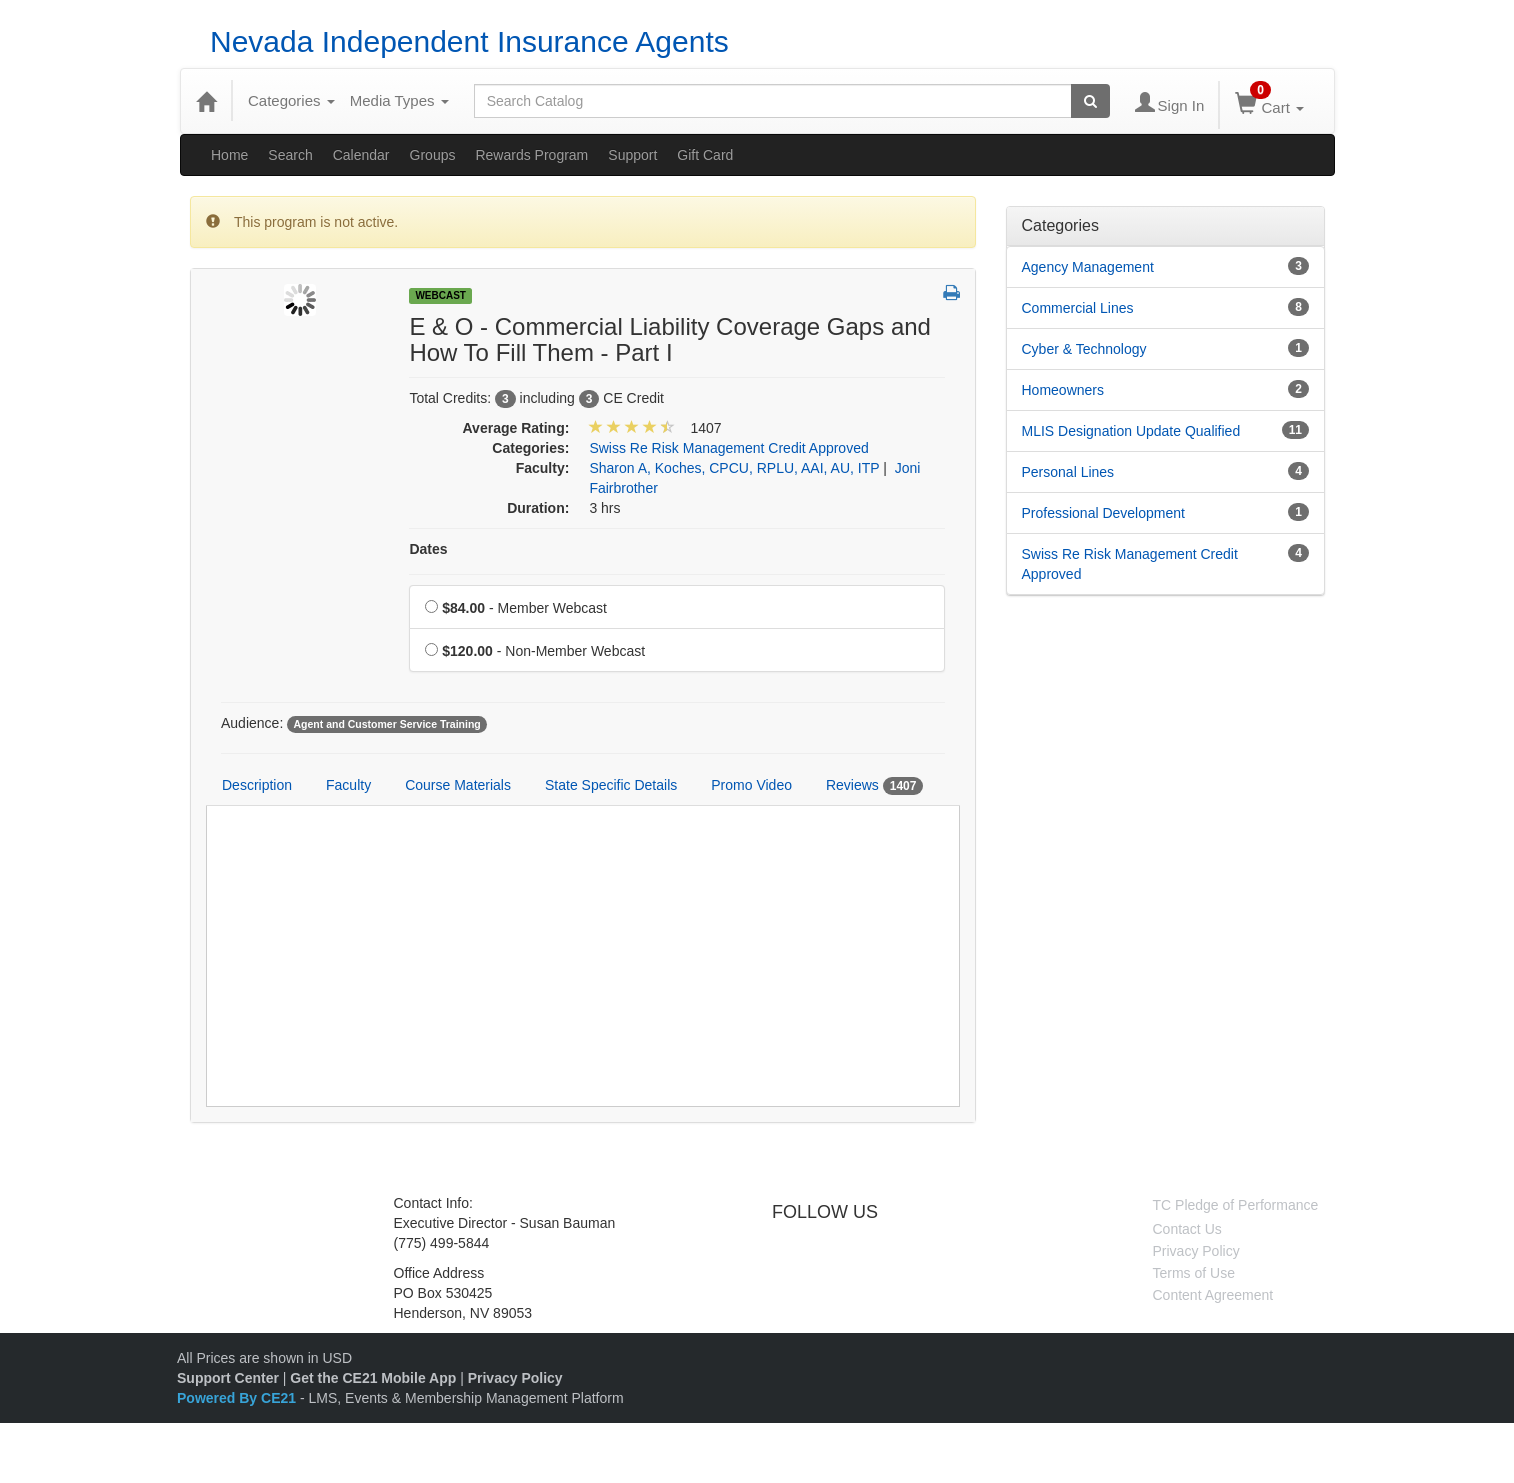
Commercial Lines (1078, 308)
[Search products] (1090, 101)
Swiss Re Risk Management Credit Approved (1130, 564)
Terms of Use (1194, 1273)
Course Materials (458, 785)
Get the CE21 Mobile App (373, 1378)
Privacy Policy (1196, 1251)
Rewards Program (531, 155)
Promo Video (751, 785)
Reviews (875, 786)
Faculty (348, 785)
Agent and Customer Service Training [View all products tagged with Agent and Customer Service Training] (386, 724)
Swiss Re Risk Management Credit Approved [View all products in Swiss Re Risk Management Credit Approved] (728, 448)
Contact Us (1187, 1229)
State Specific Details (611, 785)
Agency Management (1088, 267)
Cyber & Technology (1084, 349)
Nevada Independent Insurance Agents (469, 41)
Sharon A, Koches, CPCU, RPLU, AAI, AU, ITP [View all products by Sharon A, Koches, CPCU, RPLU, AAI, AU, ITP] (734, 468)
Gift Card (705, 155)
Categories (291, 100)
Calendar (361, 155)
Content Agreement (1213, 1295)
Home (229, 155)
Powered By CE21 (238, 1398)
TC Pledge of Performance (1236, 1205)
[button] (951, 294)
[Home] (206, 101)
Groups (433, 155)
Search (290, 155)
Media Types (399, 100)
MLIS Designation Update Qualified (1131, 431)
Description (257, 785)
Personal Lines (1068, 472)
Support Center (228, 1378)
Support (632, 155)
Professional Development (1103, 513)
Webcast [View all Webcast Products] (440, 295)
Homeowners (1063, 390)
